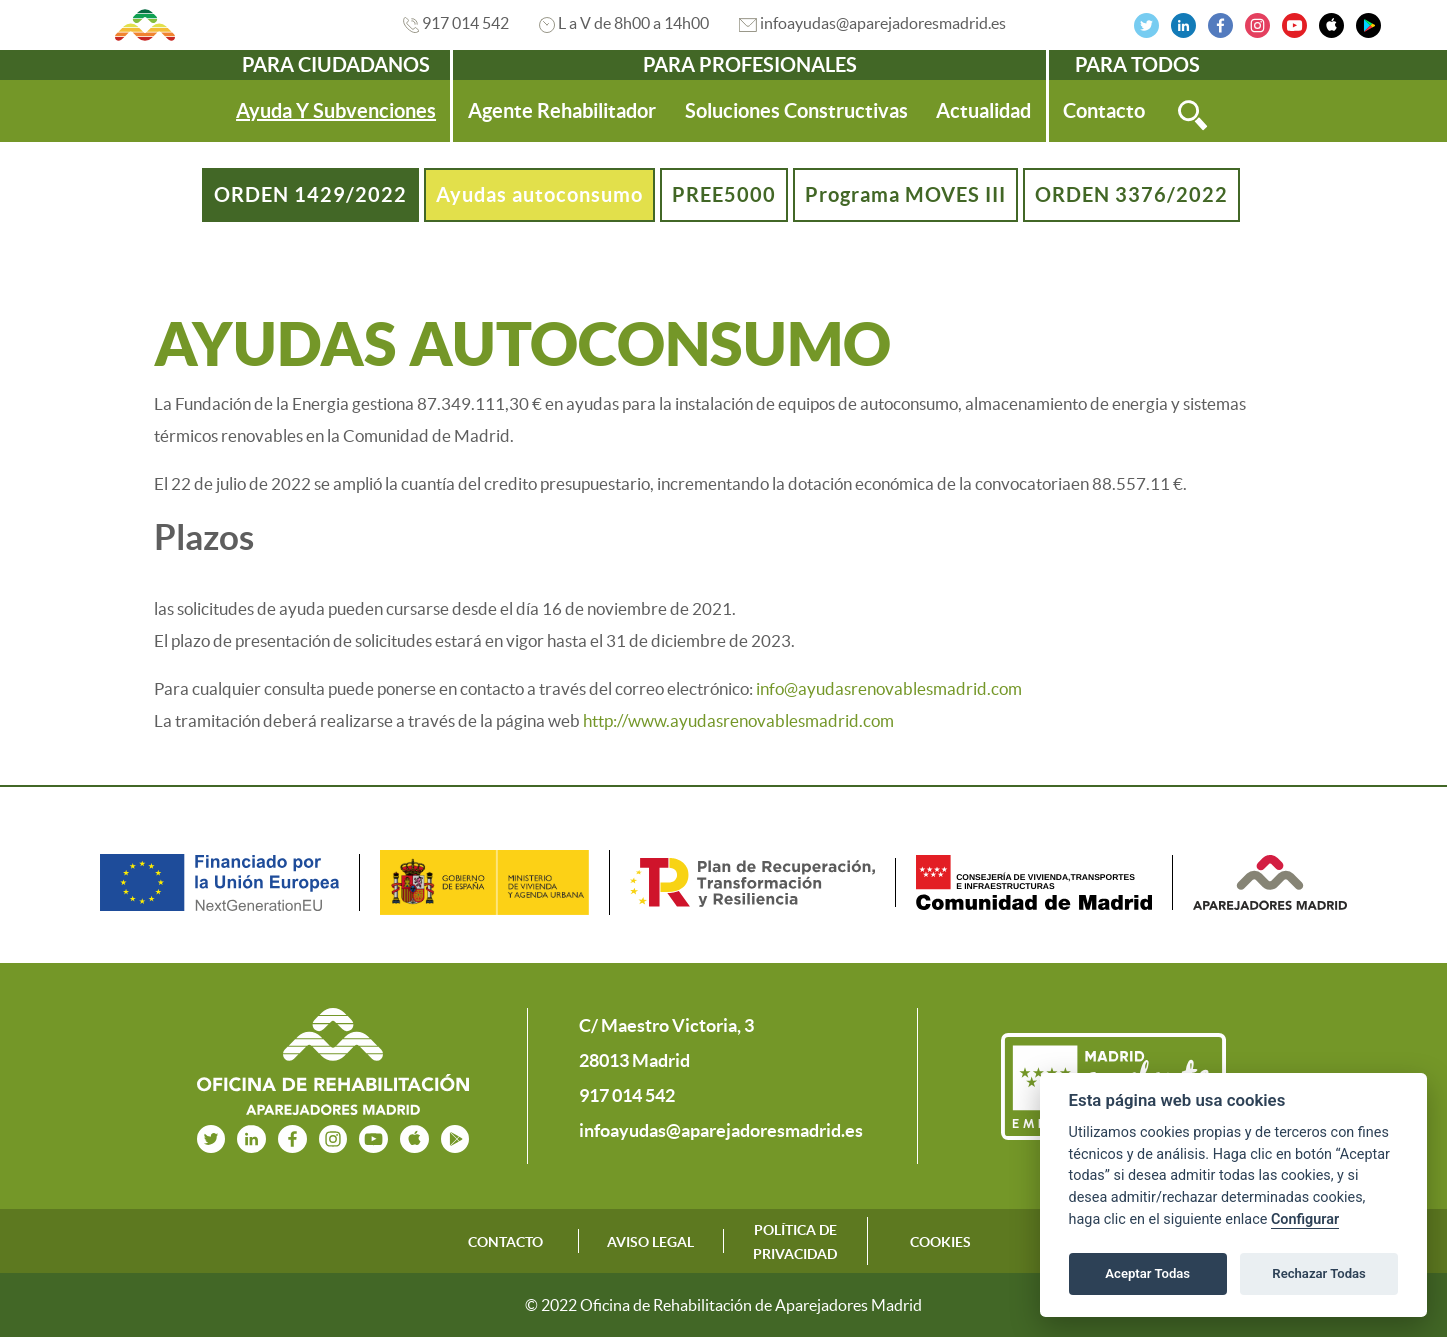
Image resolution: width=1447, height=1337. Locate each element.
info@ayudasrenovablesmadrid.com (889, 688)
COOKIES (940, 1242)
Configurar (1305, 1219)
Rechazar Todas (1319, 1273)
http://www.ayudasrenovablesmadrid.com (738, 720)
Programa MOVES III (905, 194)
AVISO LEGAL (650, 1242)
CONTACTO (505, 1242)
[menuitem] (336, 111)
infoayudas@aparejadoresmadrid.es (883, 23)
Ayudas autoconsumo (539, 194)
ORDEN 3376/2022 (1131, 194)
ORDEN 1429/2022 (310, 194)
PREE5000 (724, 194)
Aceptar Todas (1147, 1273)
